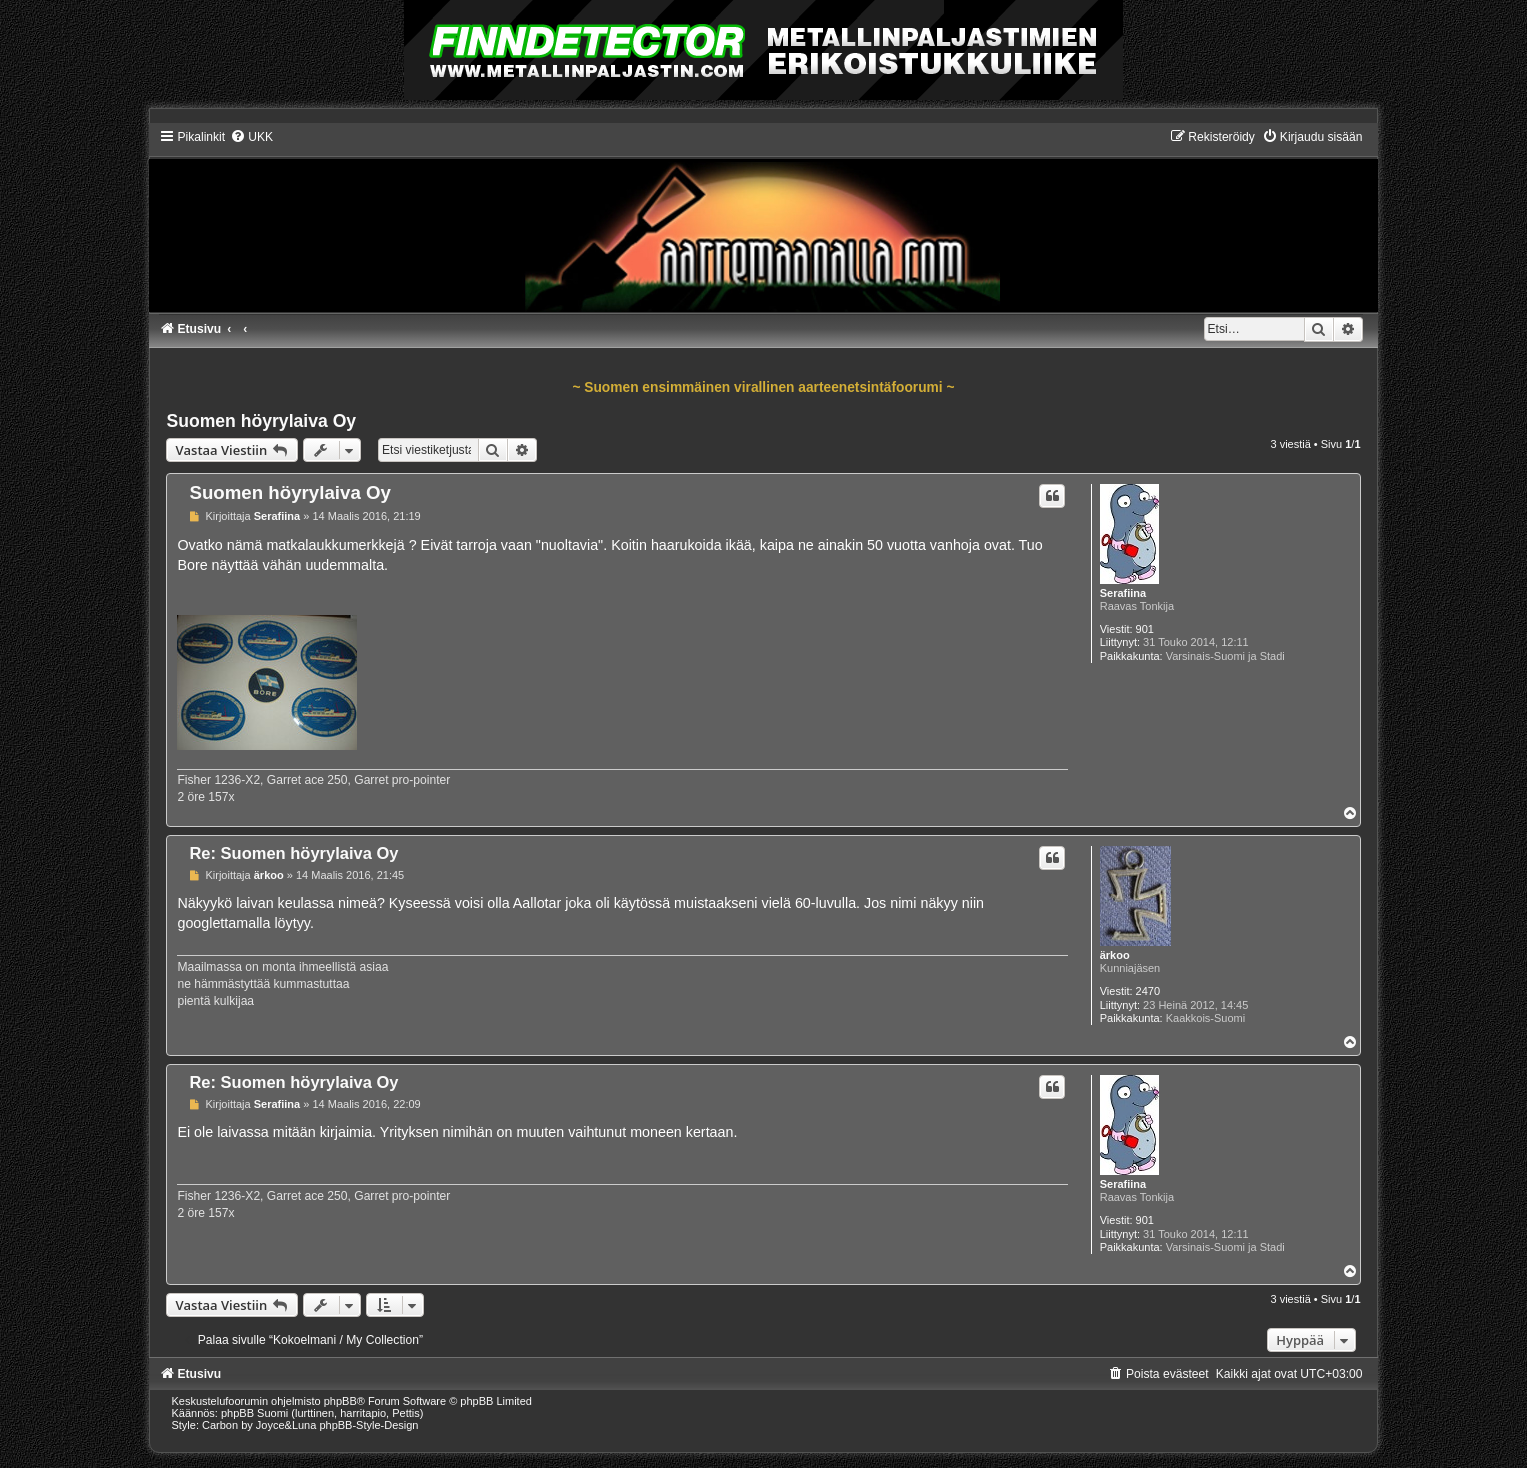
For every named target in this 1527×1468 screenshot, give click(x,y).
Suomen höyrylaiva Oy (261, 421)
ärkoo (1115, 955)
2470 (1148, 991)
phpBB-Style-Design (368, 1425)
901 (1145, 629)
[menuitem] (251, 137)
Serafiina (1123, 593)
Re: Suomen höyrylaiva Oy (293, 853)
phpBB (340, 1401)
